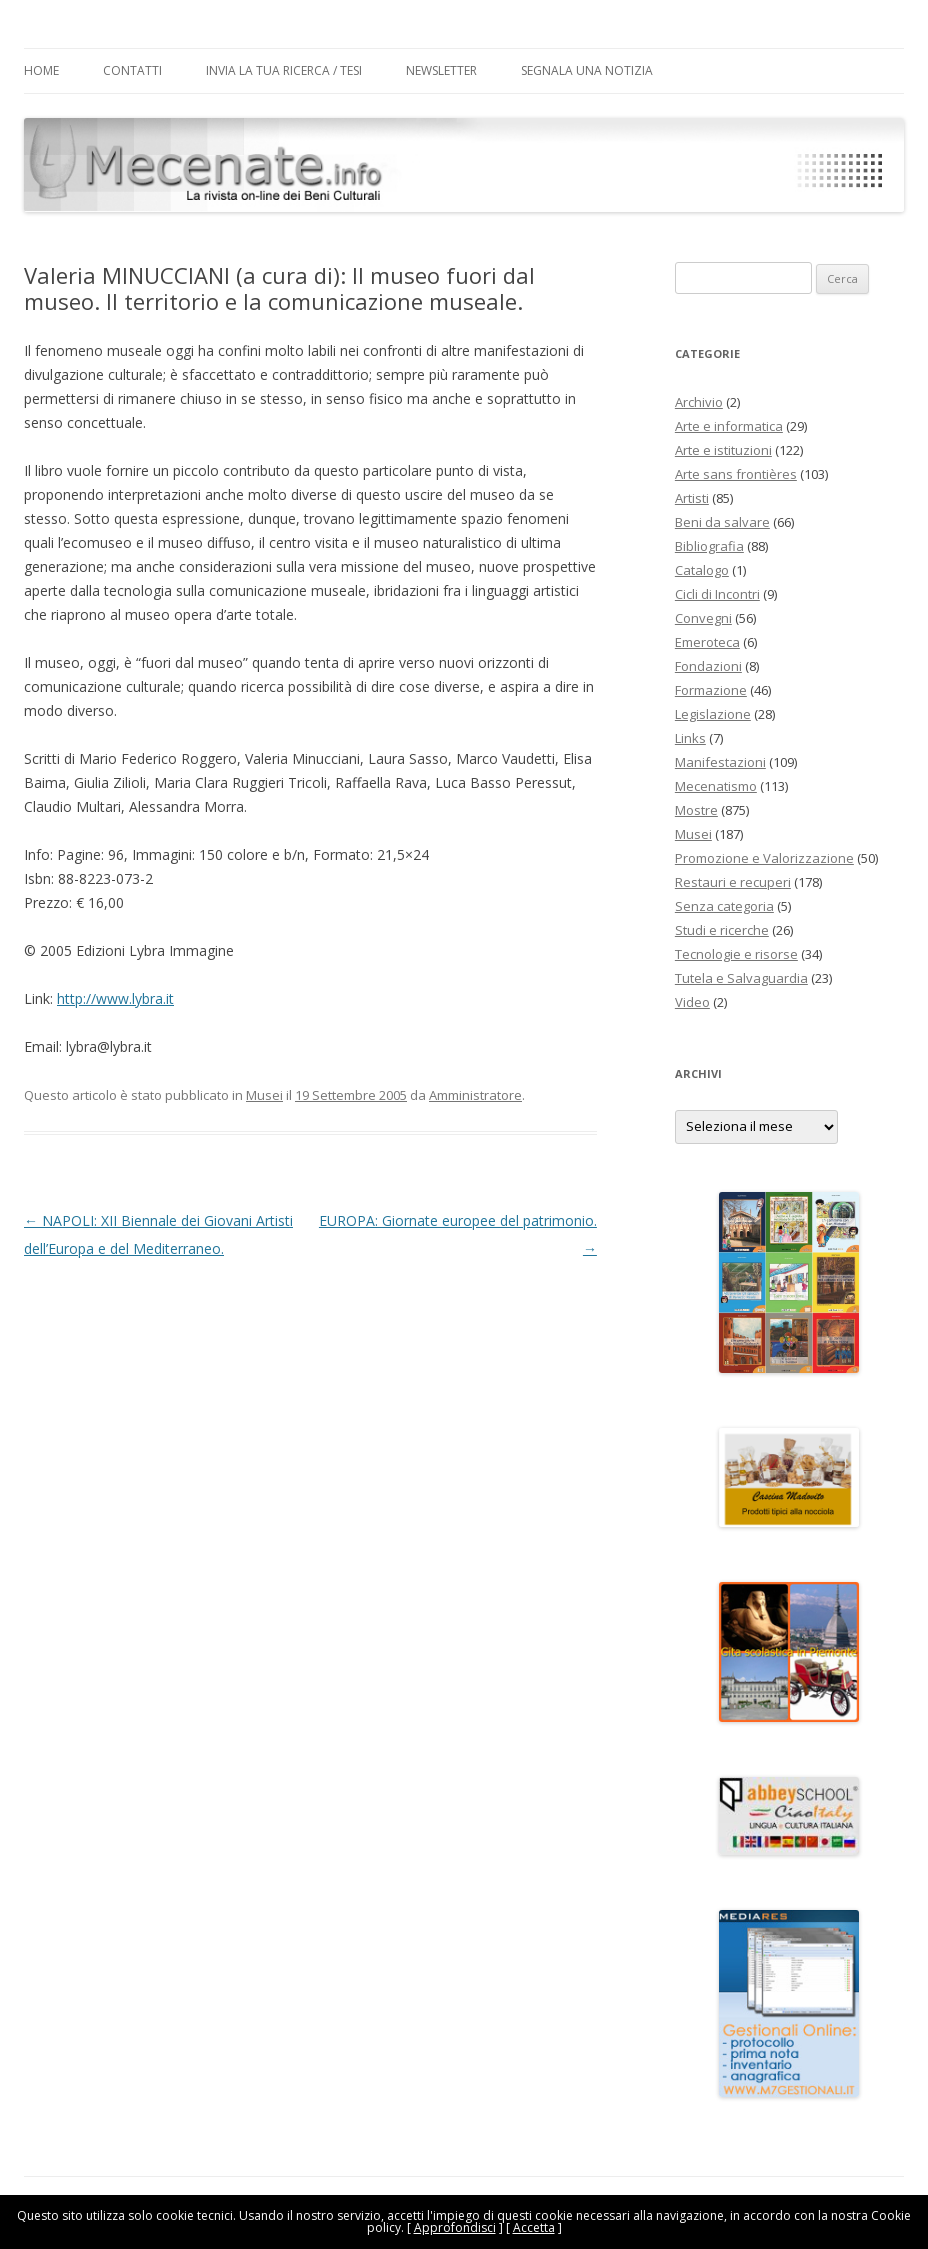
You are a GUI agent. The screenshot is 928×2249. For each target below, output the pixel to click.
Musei (264, 1095)
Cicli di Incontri (717, 594)
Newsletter (441, 70)
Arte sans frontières (736, 474)
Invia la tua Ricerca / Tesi (284, 70)
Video (692, 1002)
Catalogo (702, 570)
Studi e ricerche (722, 930)
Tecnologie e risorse (736, 954)
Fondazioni (708, 666)
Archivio (699, 402)
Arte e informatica (729, 426)
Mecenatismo (716, 786)
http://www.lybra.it (115, 998)
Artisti (692, 498)
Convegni (703, 618)
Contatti (132, 70)
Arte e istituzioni (723, 450)
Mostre (696, 810)
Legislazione (713, 714)
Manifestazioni (720, 762)
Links (690, 738)
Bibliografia (709, 546)
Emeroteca (707, 642)
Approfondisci (455, 2227)
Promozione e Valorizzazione (764, 858)
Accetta (534, 2227)
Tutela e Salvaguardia (741, 978)
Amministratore (475, 1095)
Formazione (711, 690)
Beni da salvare (722, 522)
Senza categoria (724, 906)
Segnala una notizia (587, 70)
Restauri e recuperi (733, 882)
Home (41, 70)
